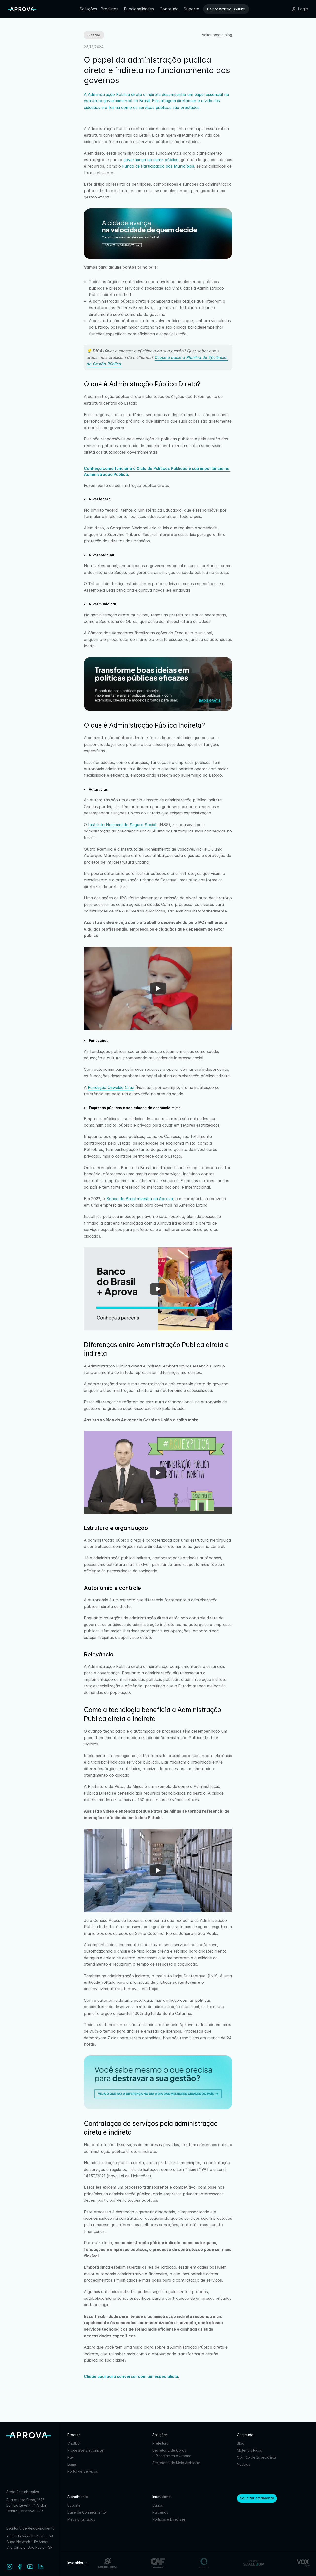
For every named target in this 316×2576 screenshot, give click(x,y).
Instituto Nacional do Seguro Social (122, 824)
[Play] (158, 988)
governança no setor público (150, 159)
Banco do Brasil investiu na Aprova (139, 1198)
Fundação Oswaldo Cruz (111, 1087)
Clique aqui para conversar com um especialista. (131, 2376)
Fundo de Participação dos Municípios (158, 166)
